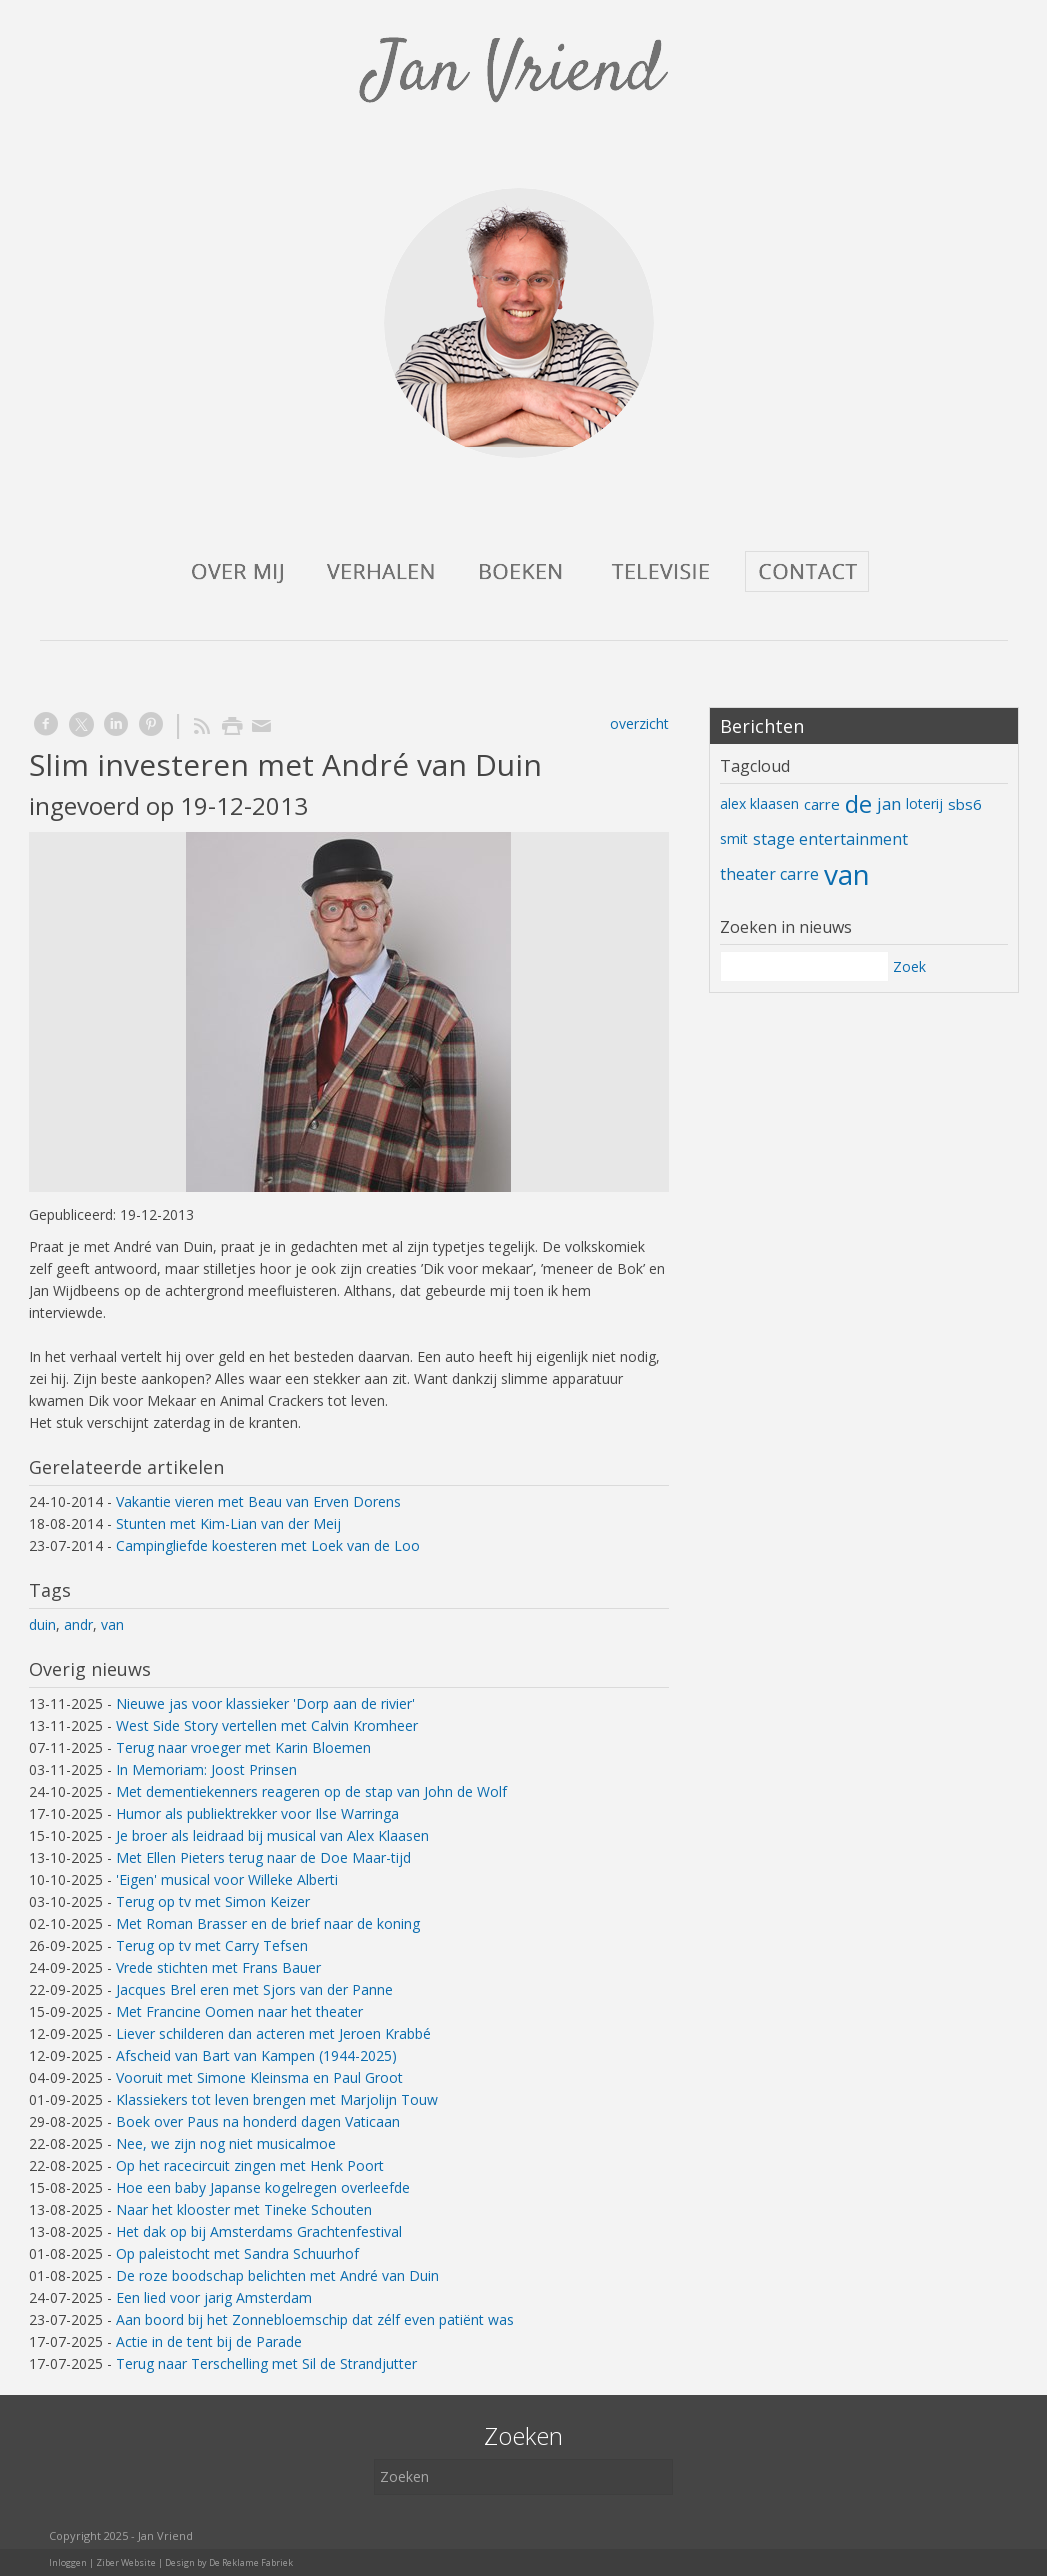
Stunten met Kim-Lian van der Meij (228, 1523)
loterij (924, 803)
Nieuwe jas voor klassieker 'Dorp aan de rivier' (265, 1703)
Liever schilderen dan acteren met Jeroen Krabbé (273, 2033)
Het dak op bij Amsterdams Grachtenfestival (259, 2231)
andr (78, 1624)
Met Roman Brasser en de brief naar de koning (268, 1923)
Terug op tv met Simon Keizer (213, 1901)
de (858, 803)
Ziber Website (126, 2562)
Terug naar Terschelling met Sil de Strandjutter (266, 2363)
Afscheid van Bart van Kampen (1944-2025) (256, 2055)
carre (822, 804)
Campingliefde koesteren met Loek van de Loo (268, 1545)
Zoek (909, 966)
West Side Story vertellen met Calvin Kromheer (267, 1725)
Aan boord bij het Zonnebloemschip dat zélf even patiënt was (315, 2319)
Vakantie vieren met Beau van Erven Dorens (258, 1501)
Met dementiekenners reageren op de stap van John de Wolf (311, 1791)
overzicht (639, 723)
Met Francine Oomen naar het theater (239, 2011)
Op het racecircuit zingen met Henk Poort (250, 2165)
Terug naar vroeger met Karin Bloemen (243, 1747)
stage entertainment (830, 839)
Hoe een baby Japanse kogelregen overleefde (263, 2187)
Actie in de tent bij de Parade (209, 2341)
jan (889, 803)
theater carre (769, 874)
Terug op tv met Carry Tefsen (212, 1945)
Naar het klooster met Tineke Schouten (244, 2209)
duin (42, 1624)
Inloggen (68, 2562)
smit (734, 838)
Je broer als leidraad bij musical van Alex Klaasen (272, 1835)
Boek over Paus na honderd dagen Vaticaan (258, 2121)
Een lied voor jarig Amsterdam (214, 2297)
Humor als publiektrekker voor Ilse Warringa (257, 1813)
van (112, 1624)
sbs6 (965, 804)
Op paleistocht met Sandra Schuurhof (237, 2253)
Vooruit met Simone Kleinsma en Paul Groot (259, 2077)
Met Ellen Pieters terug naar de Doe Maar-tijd (263, 1857)
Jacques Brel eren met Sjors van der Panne (254, 1989)
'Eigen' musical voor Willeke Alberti (227, 1879)
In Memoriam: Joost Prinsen (206, 1769)
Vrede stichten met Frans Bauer (218, 1967)
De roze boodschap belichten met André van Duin (277, 2275)
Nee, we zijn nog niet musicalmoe (226, 2143)
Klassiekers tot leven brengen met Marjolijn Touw (277, 2099)
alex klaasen (759, 803)
